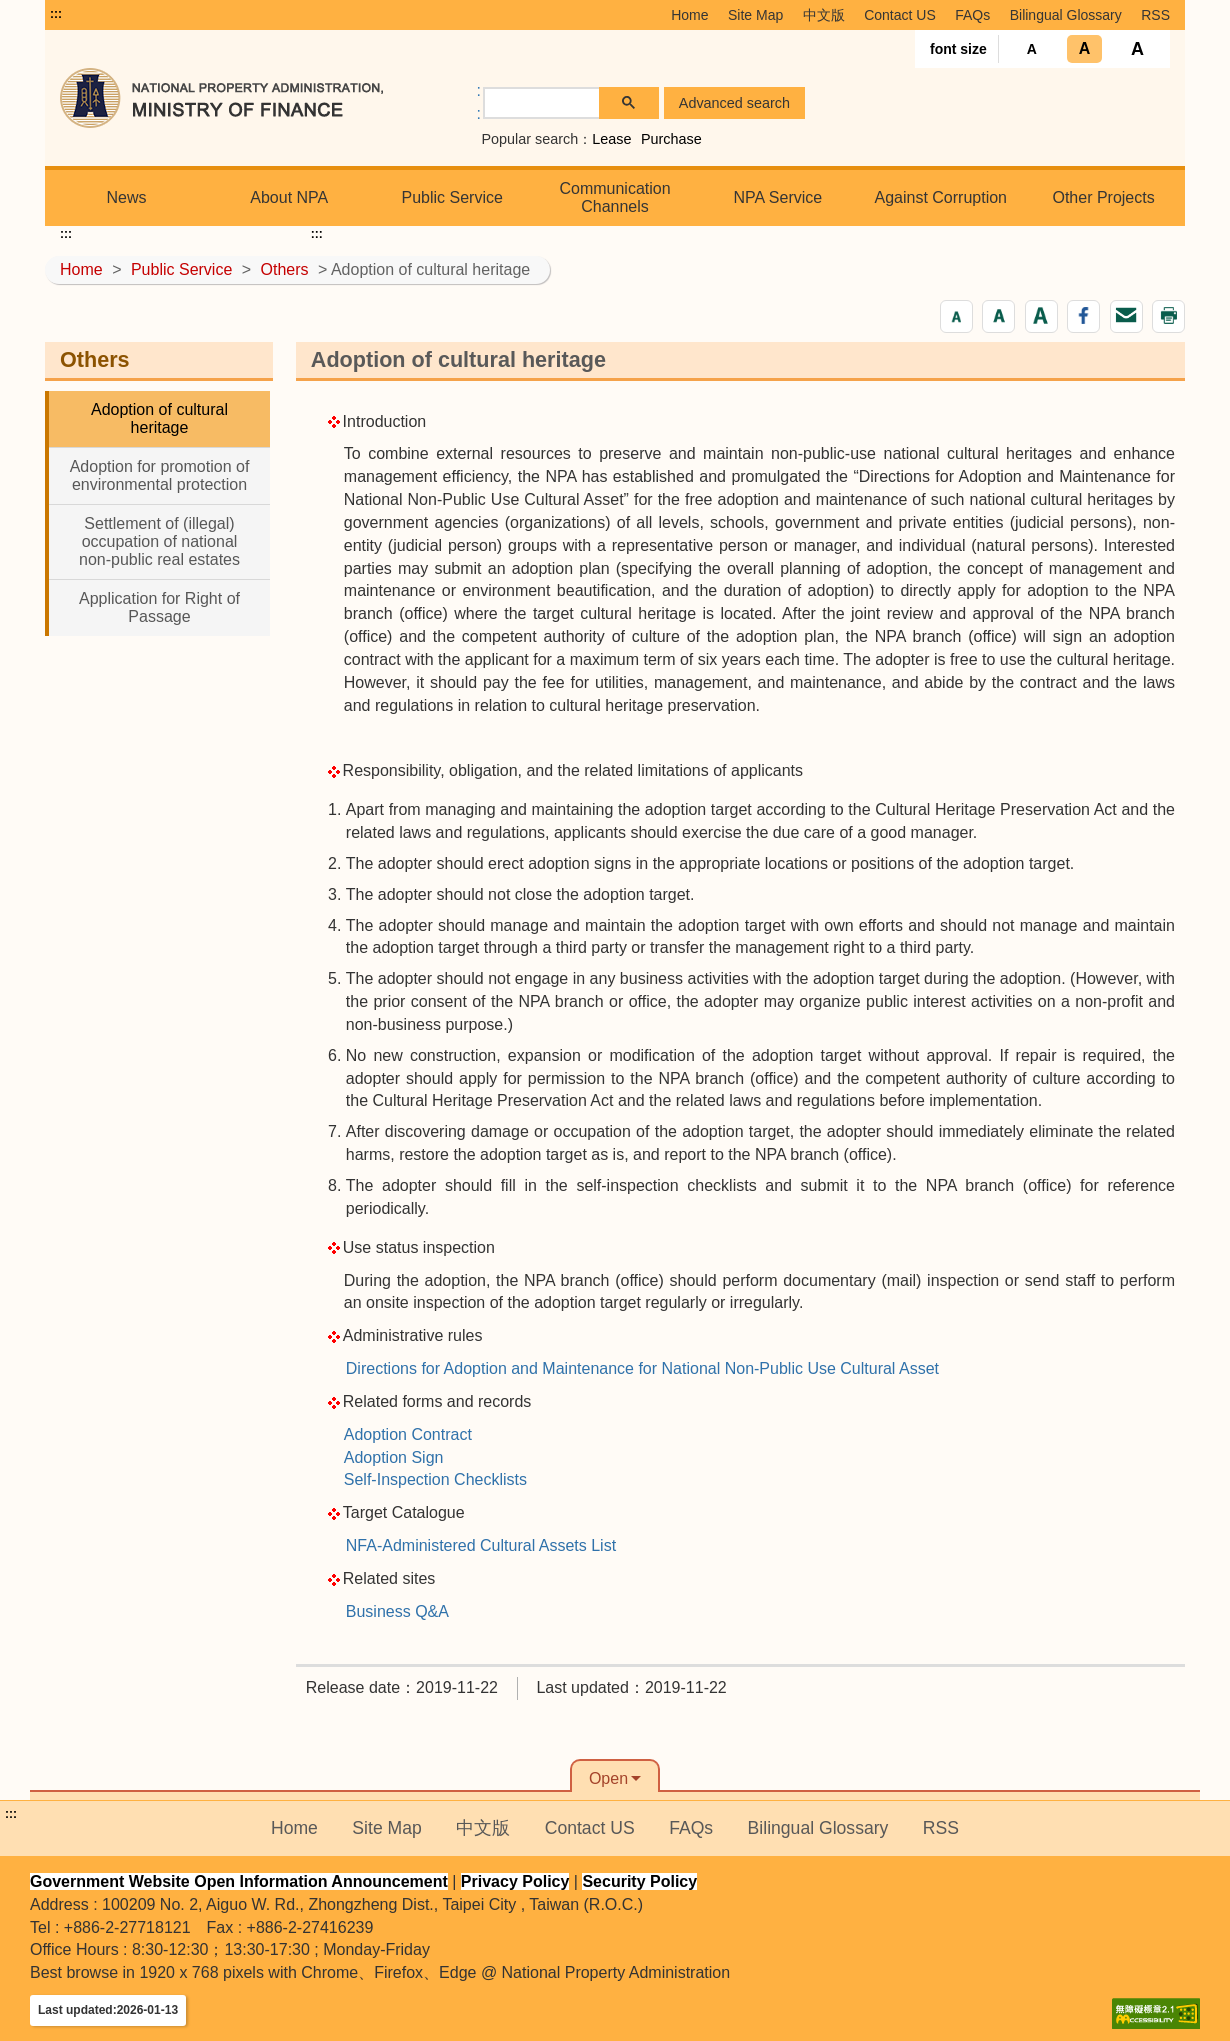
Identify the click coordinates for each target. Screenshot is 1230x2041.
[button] (956, 316)
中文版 (824, 15)
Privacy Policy (515, 1881)
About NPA (289, 197)
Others (285, 269)
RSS (1155, 15)
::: (56, 14)
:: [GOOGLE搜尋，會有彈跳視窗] (479, 102)
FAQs (972, 15)
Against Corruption (940, 197)
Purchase (671, 139)
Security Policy (639, 1881)
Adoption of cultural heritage (159, 418)
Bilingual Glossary (1066, 15)
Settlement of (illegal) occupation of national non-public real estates (159, 541)
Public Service (451, 197)
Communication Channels (614, 197)
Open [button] (608, 1778)
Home (689, 15)
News (126, 197)
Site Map (755, 15)
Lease (611, 139)
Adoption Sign (394, 1457)
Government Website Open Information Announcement (239, 1881)
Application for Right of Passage (159, 607)
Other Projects (1103, 197)
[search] (542, 103)
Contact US (900, 15)
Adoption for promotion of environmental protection (160, 475)
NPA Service (778, 197)
